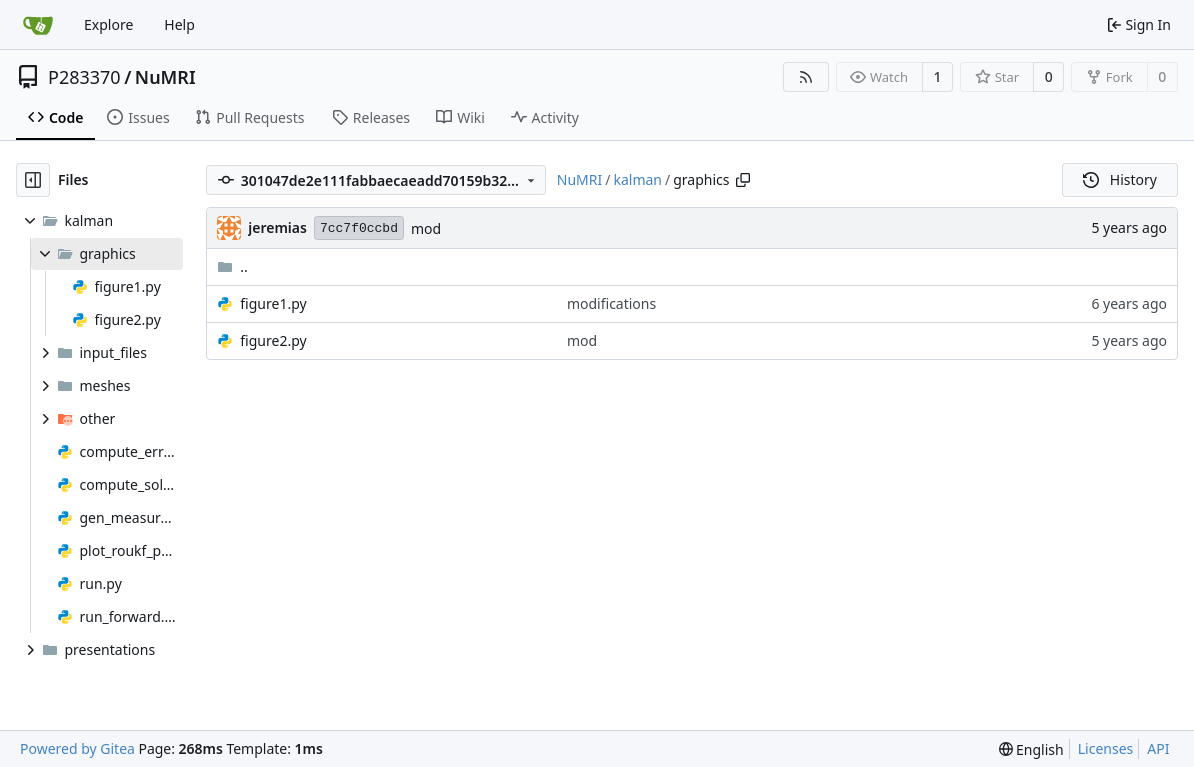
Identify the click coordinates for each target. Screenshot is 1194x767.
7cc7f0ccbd (359, 228)
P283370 (84, 77)
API (1158, 748)
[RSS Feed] (806, 77)
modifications (611, 303)
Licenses (1106, 748)
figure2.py (273, 340)
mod (426, 228)
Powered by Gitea (77, 748)
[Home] (38, 25)
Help (179, 24)
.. (232, 266)
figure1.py (273, 303)
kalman (637, 179)
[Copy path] (743, 180)
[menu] (1031, 749)
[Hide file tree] (33, 180)
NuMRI (165, 77)
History (1120, 179)
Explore (108, 24)
